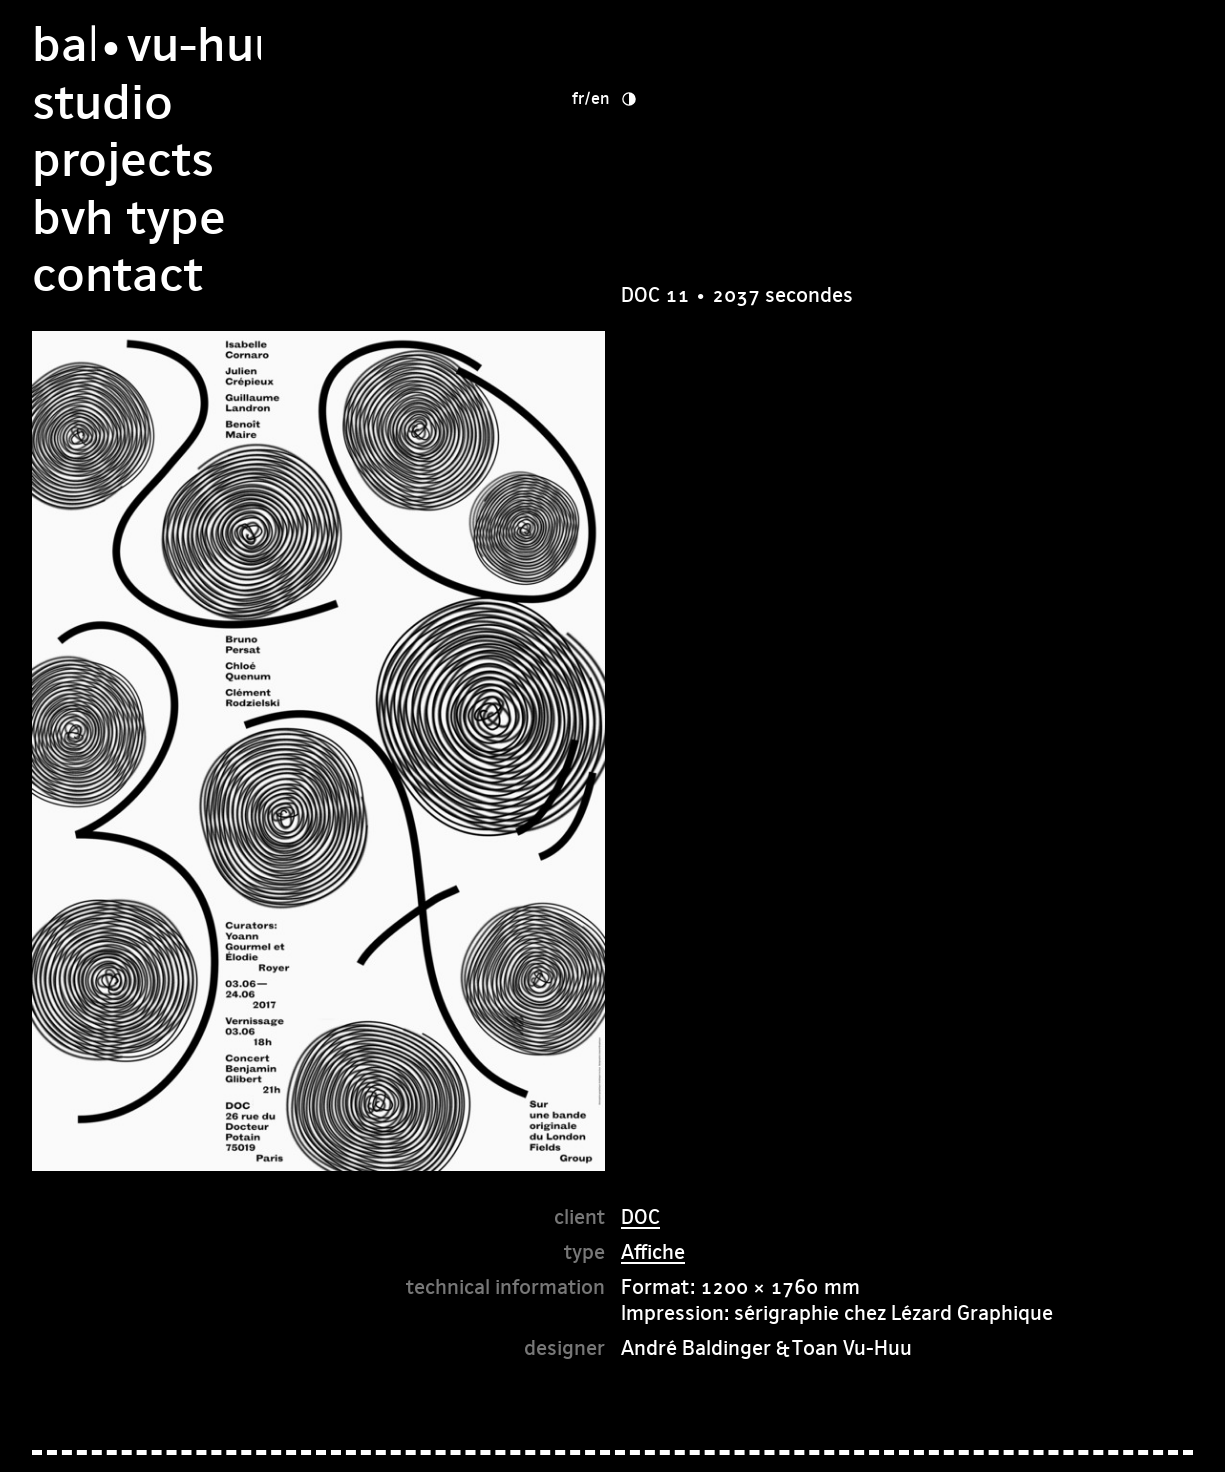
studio (691, 44)
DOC (640, 1216)
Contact (706, 217)
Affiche (653, 1251)
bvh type (718, 159)
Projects (712, 102)
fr (913, 40)
